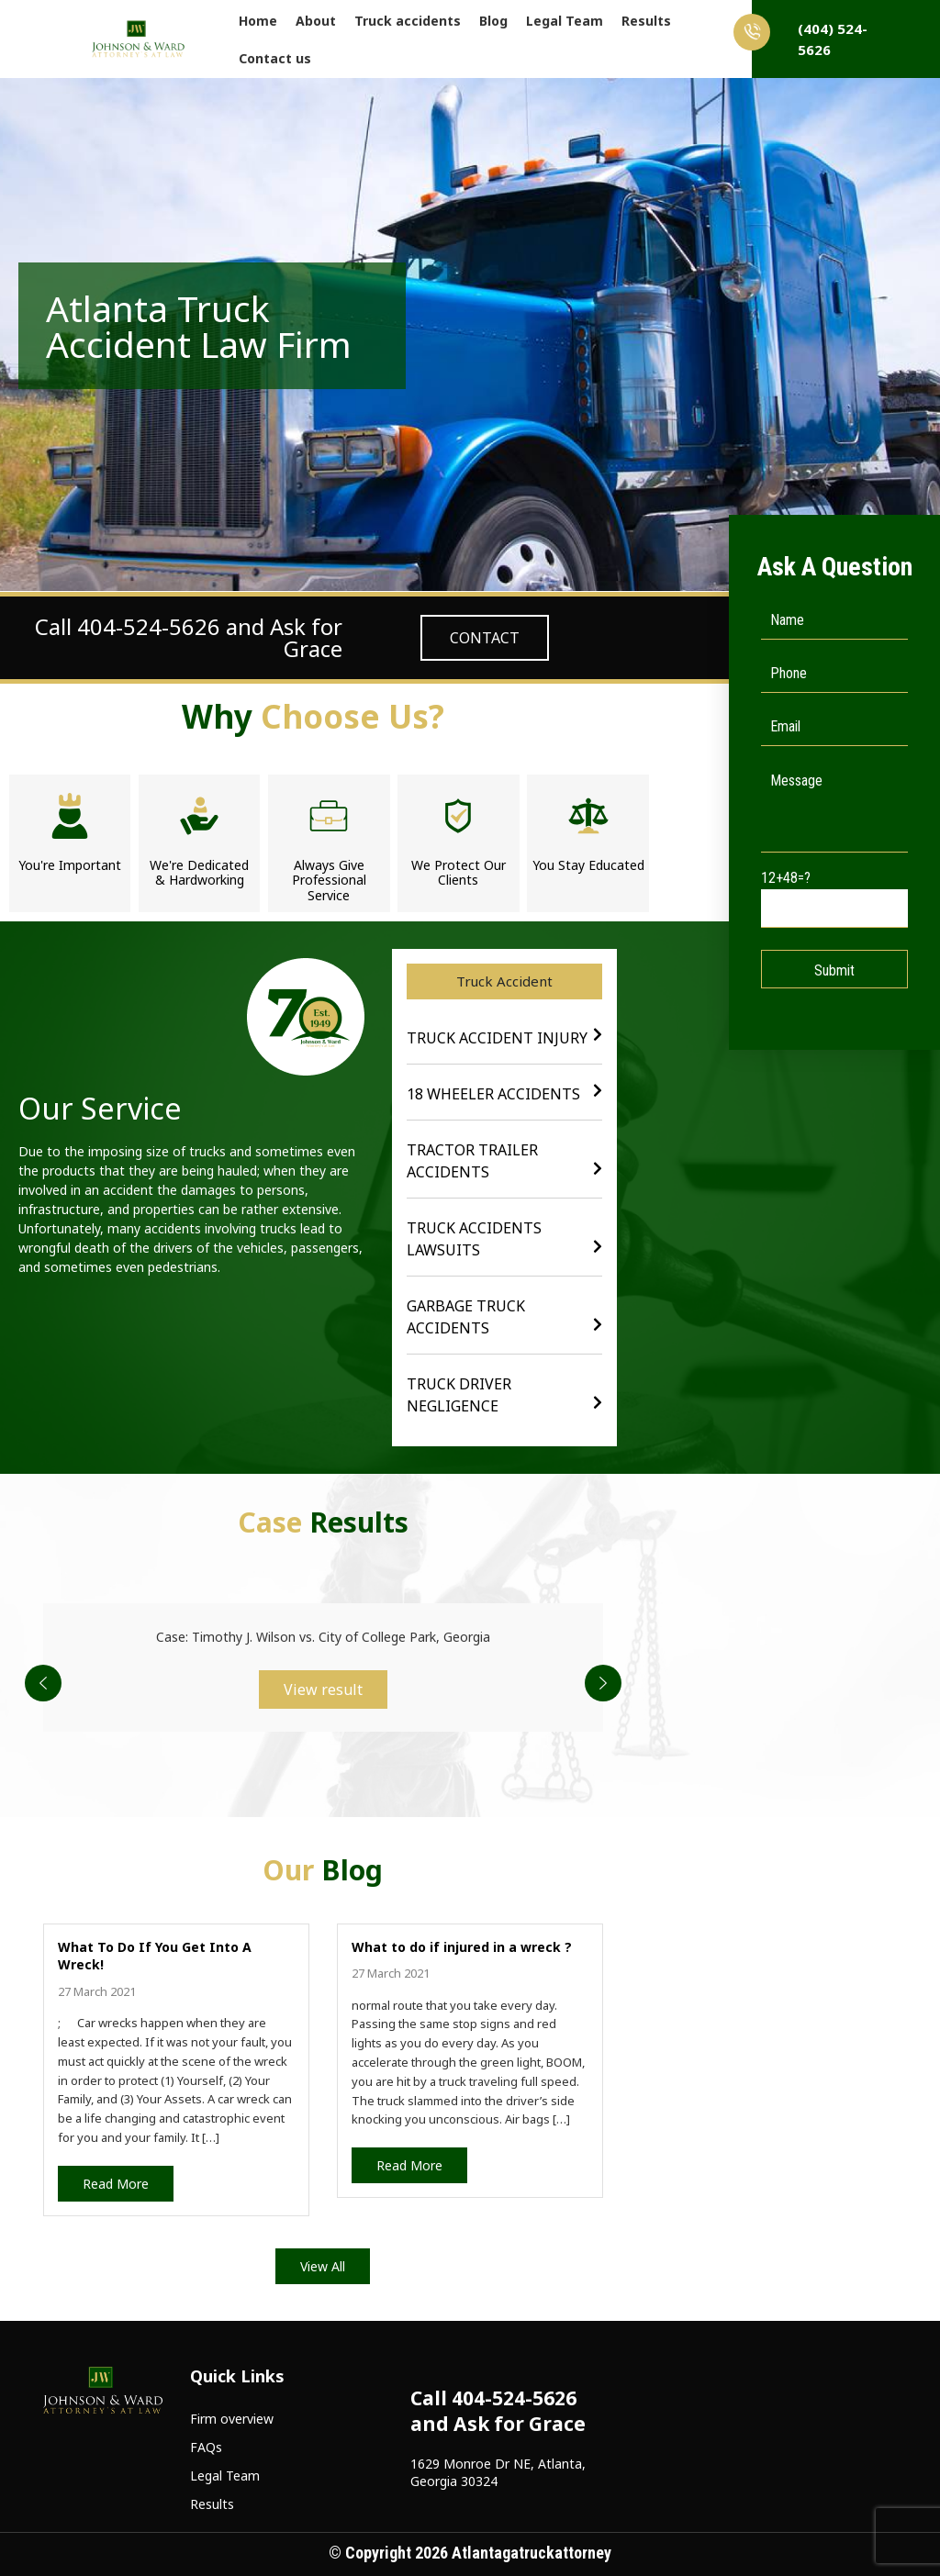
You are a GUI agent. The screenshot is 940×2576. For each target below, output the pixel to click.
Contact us (275, 58)
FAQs (206, 2447)
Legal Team (564, 20)
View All (322, 2266)
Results (646, 20)
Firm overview (232, 2418)
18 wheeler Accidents (493, 1094)
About (316, 20)
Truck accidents (407, 20)
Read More (116, 2183)
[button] (504, 981)
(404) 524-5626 (809, 36)
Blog (493, 20)
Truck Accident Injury (497, 1038)
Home (258, 20)
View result (323, 1689)
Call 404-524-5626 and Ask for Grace (188, 637)
